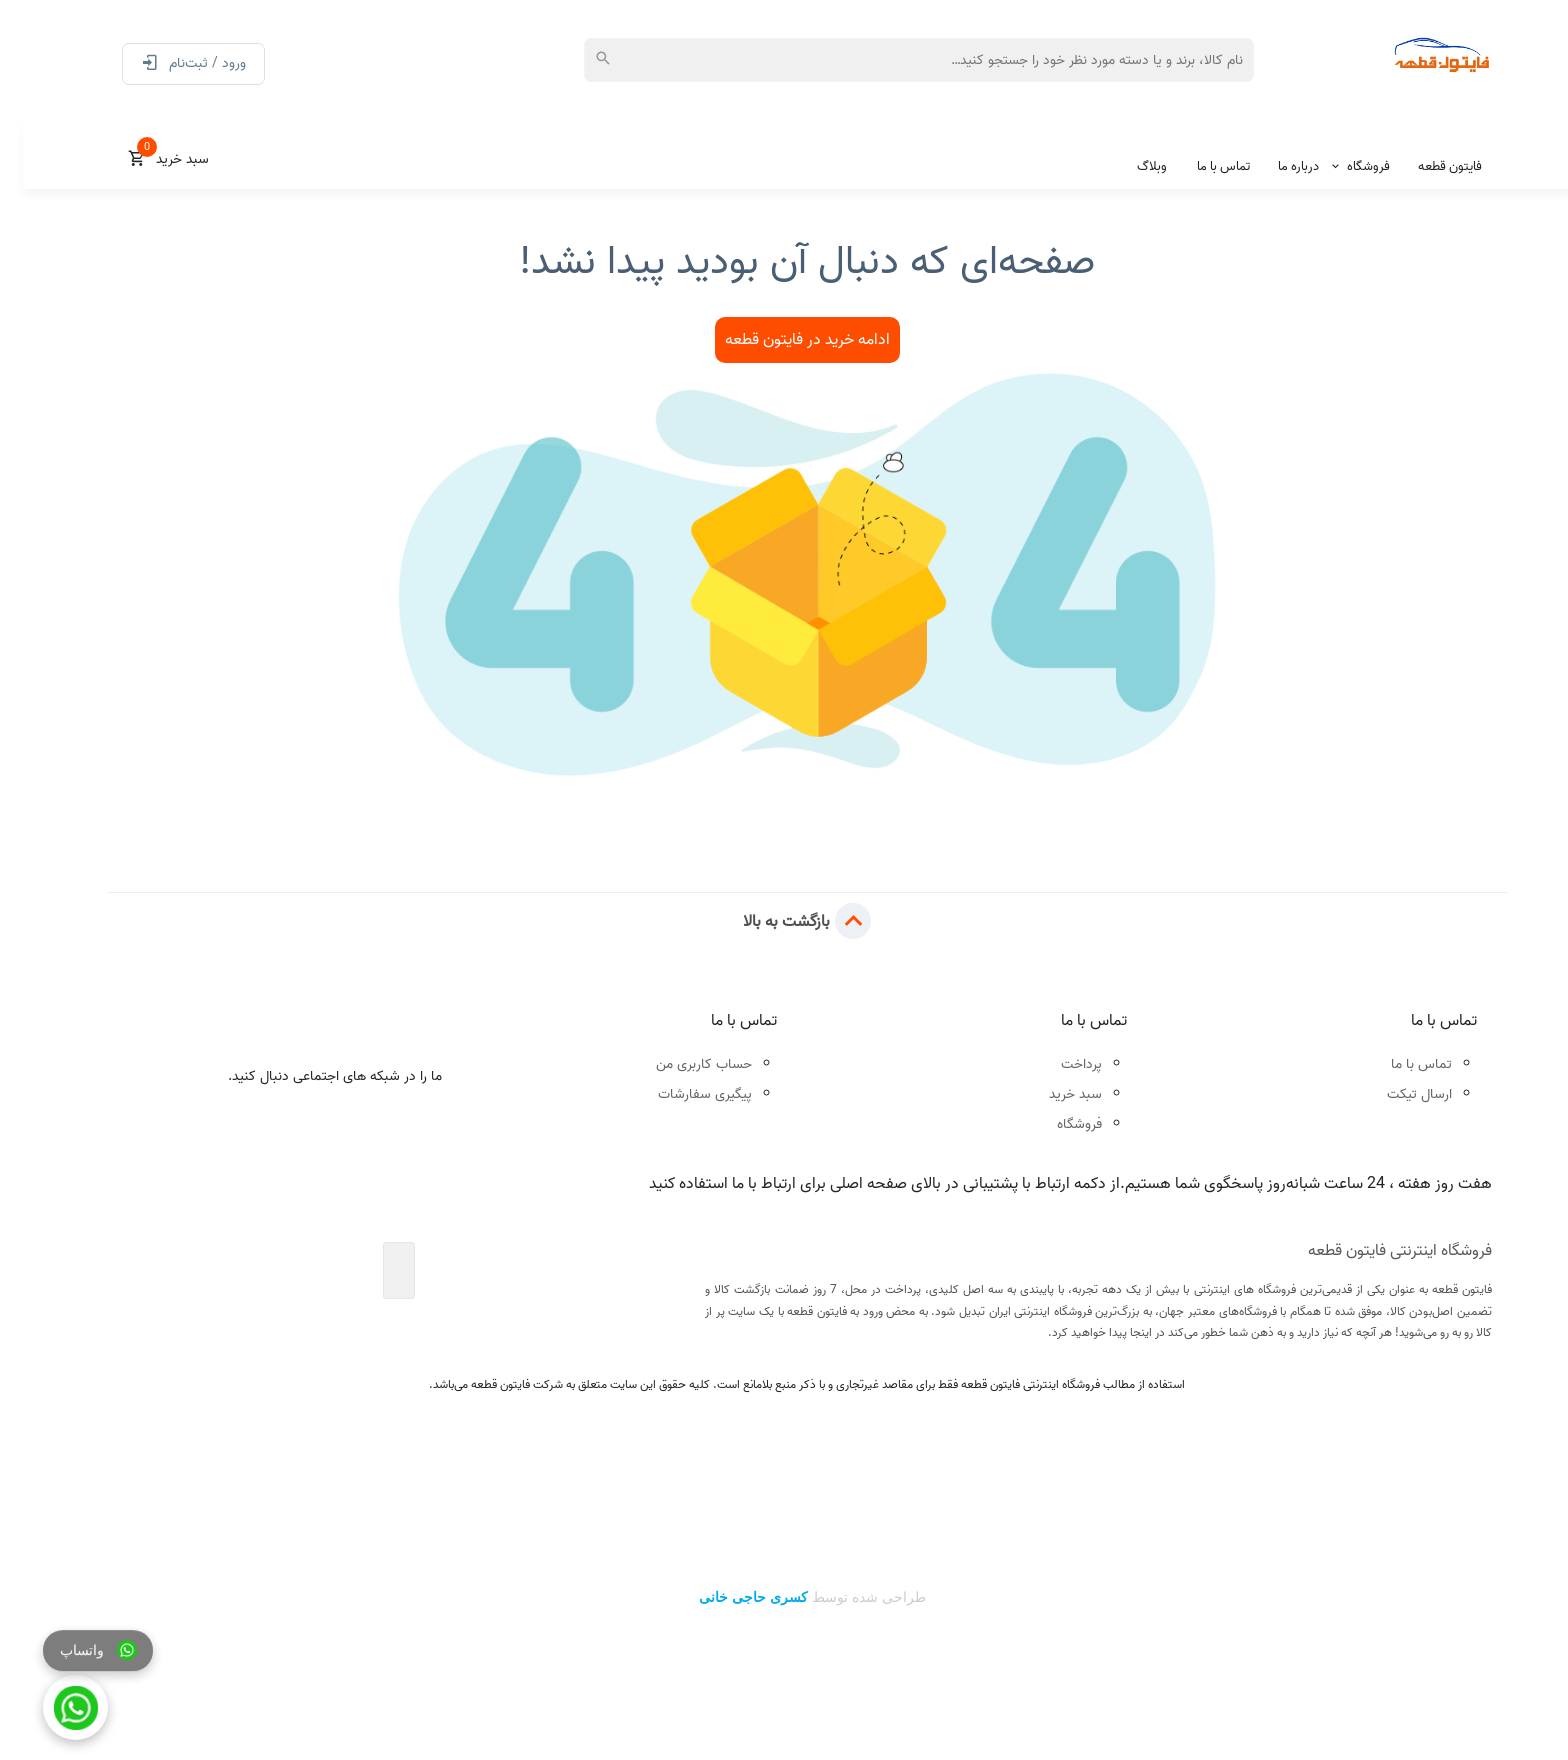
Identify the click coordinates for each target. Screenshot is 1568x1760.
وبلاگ (1129, 166)
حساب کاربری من (681, 1064)
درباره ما (1275, 166)
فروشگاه (1345, 166)
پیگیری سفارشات (682, 1094)
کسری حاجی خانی (729, 1597)
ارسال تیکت (1396, 1094)
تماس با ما (1200, 166)
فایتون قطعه (1427, 166)
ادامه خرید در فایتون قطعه (784, 340)
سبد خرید (1052, 1094)
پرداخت (1058, 1064)
